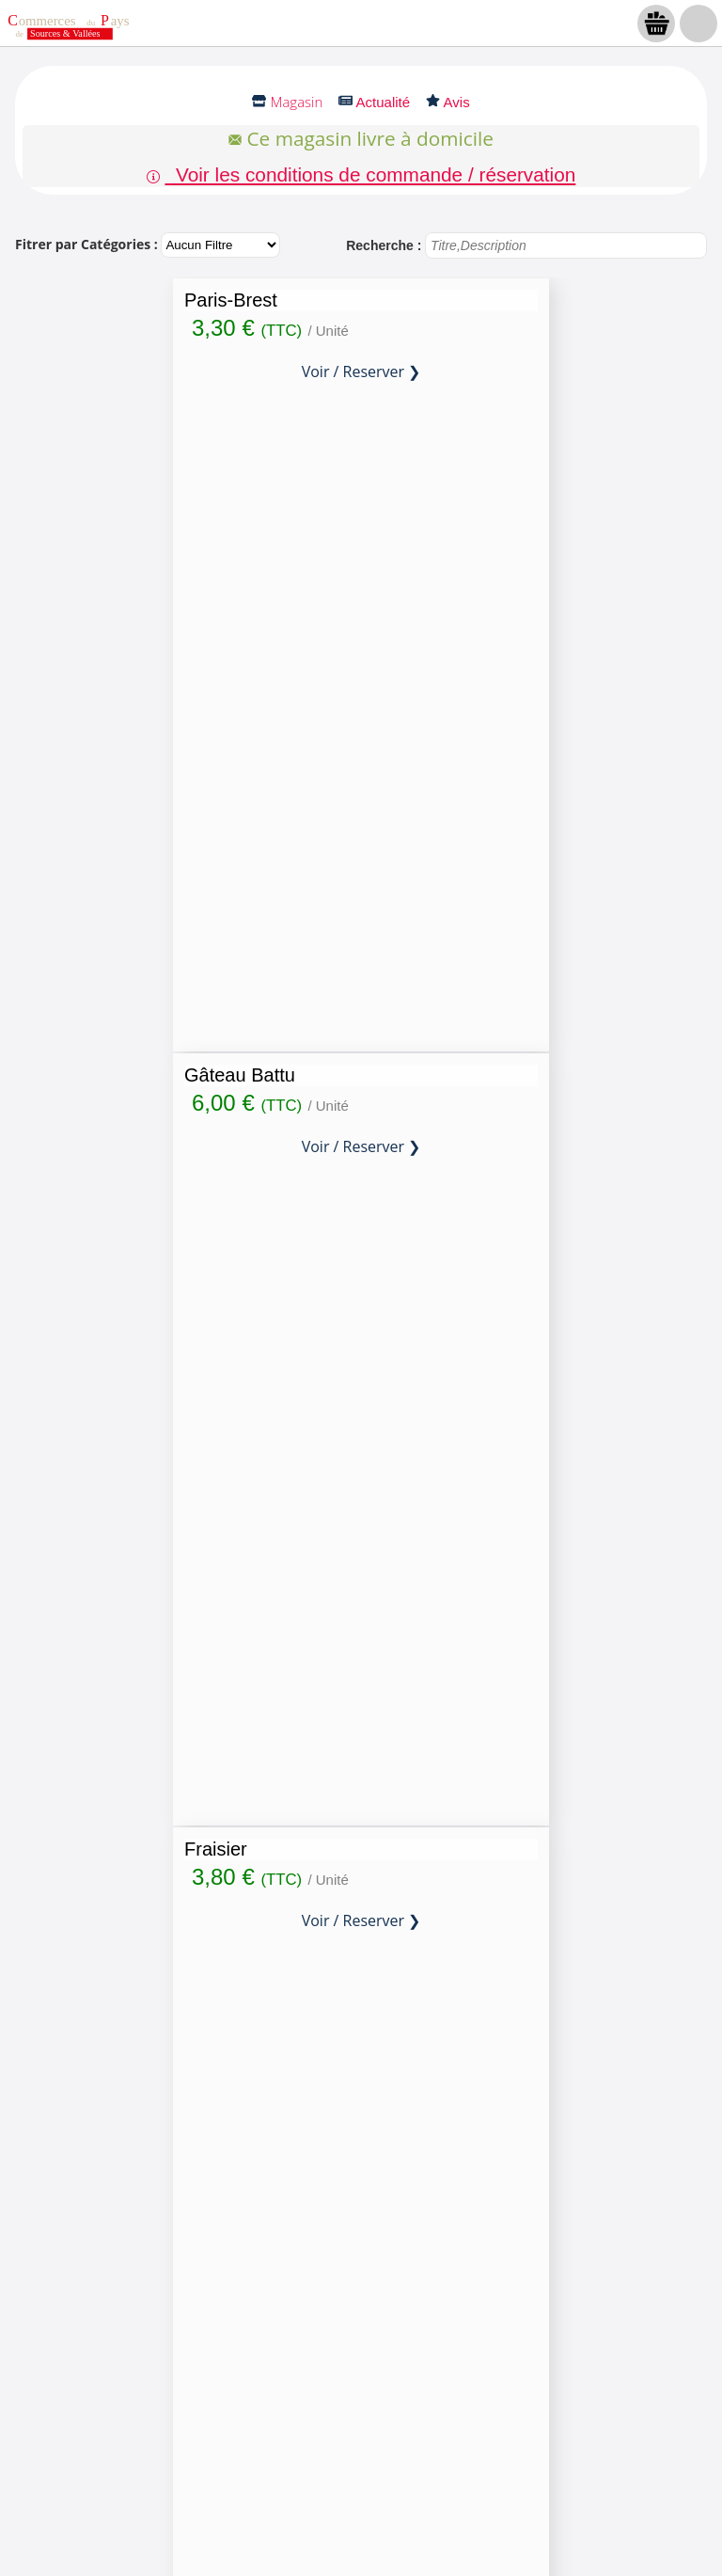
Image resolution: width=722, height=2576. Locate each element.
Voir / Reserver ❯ (361, 371)
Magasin (289, 101)
